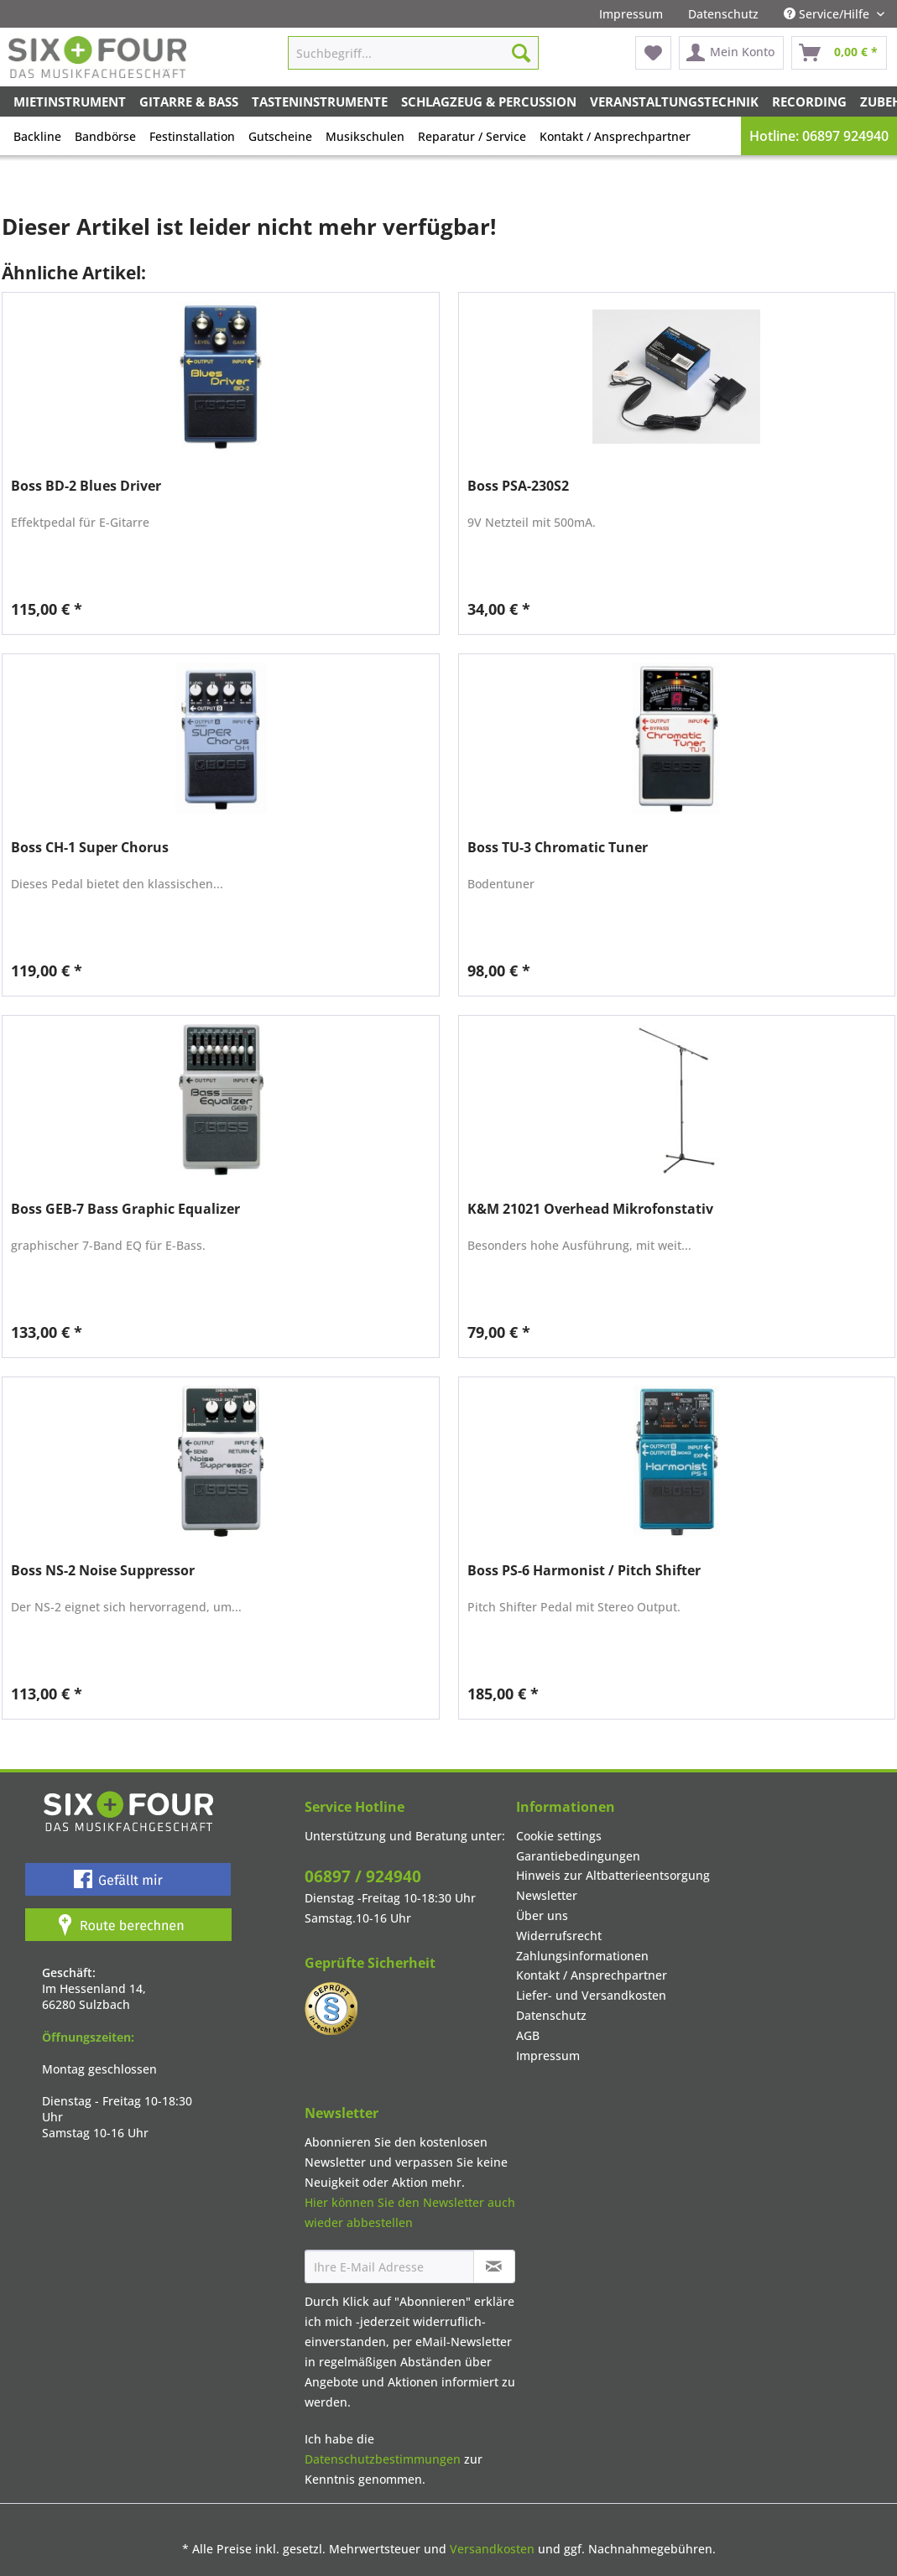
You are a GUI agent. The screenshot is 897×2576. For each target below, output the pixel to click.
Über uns (542, 1915)
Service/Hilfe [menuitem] (828, 14)
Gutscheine (280, 136)
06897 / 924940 (363, 1876)
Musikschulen (365, 136)
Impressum (631, 14)
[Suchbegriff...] (413, 53)
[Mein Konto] (731, 53)
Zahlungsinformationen (582, 1956)
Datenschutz (723, 14)
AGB (528, 2035)
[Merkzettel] (653, 53)
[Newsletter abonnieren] (494, 2266)
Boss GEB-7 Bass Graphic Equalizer (125, 1209)
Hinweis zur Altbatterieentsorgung (613, 1875)
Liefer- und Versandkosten (591, 1995)
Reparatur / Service (472, 136)
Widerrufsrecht (559, 1936)
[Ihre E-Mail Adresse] (389, 2266)
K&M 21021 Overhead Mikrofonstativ (590, 1209)
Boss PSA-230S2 (518, 486)
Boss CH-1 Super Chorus (90, 847)
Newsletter (546, 1895)
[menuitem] (631, 13)
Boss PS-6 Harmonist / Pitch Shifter (584, 1570)
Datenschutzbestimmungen (383, 2459)
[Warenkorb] (839, 53)
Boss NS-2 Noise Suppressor (103, 1570)
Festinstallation (192, 136)
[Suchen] (521, 53)
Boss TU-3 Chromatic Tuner (557, 847)
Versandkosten (492, 2549)
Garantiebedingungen (578, 1856)
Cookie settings (559, 1836)
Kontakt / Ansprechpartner (615, 136)
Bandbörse (105, 136)
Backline (37, 136)
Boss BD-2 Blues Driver (86, 486)
